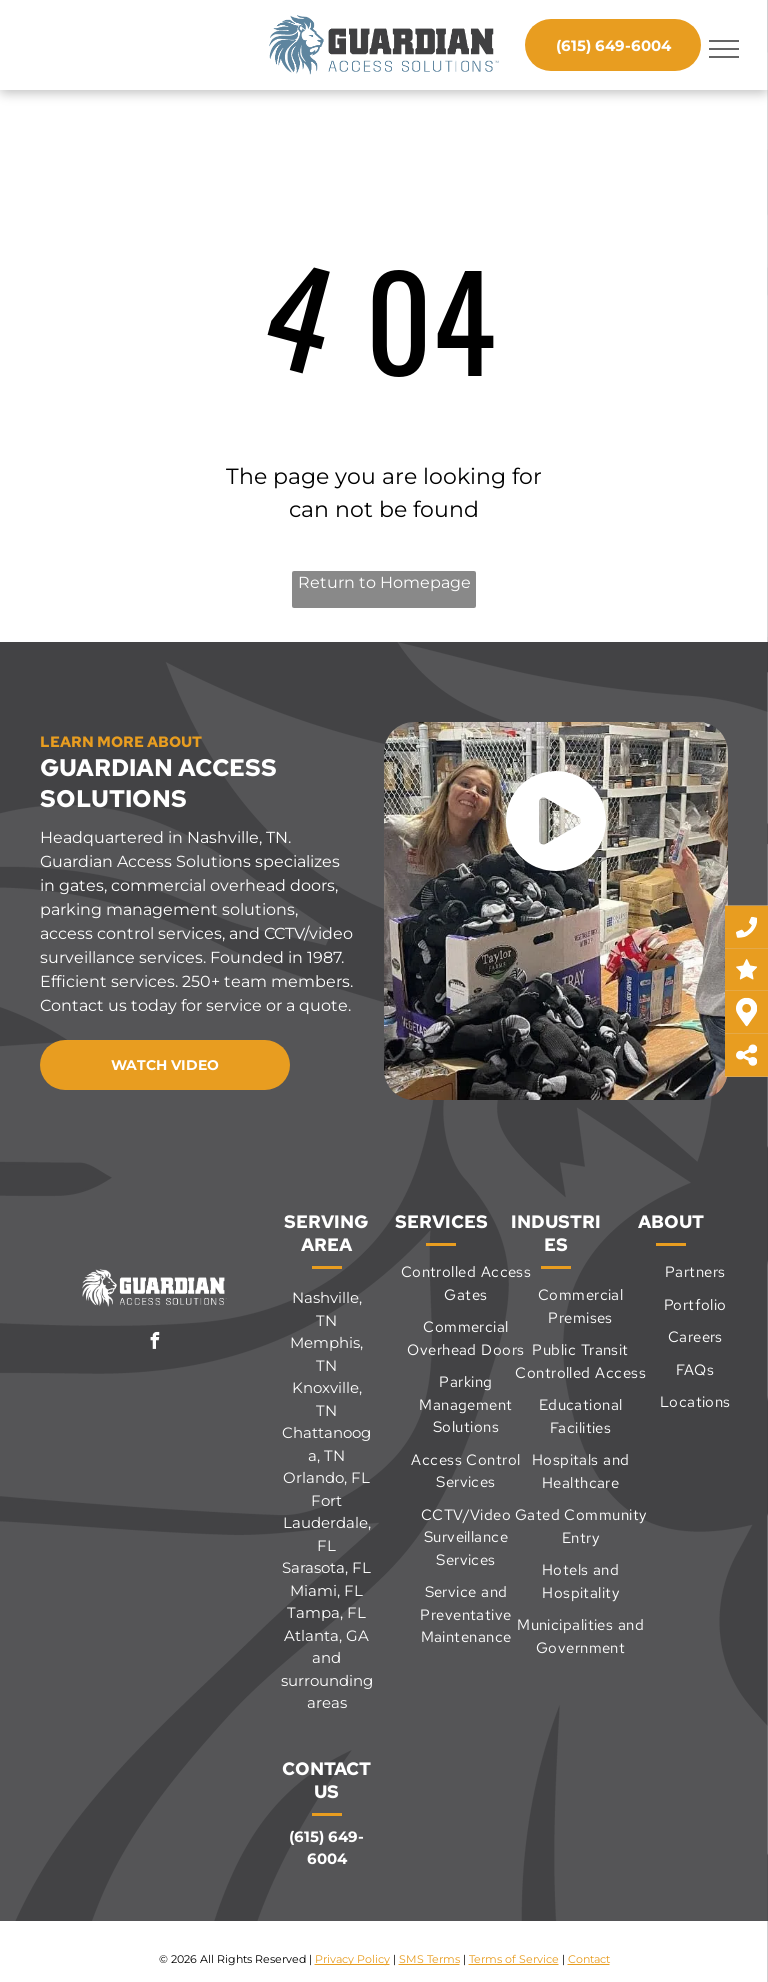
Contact (589, 1959)
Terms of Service (514, 1959)
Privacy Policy (352, 1959)
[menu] (724, 49)
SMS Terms (429, 1959)
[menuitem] (466, 1283)
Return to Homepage (384, 582)
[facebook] (155, 1343)
